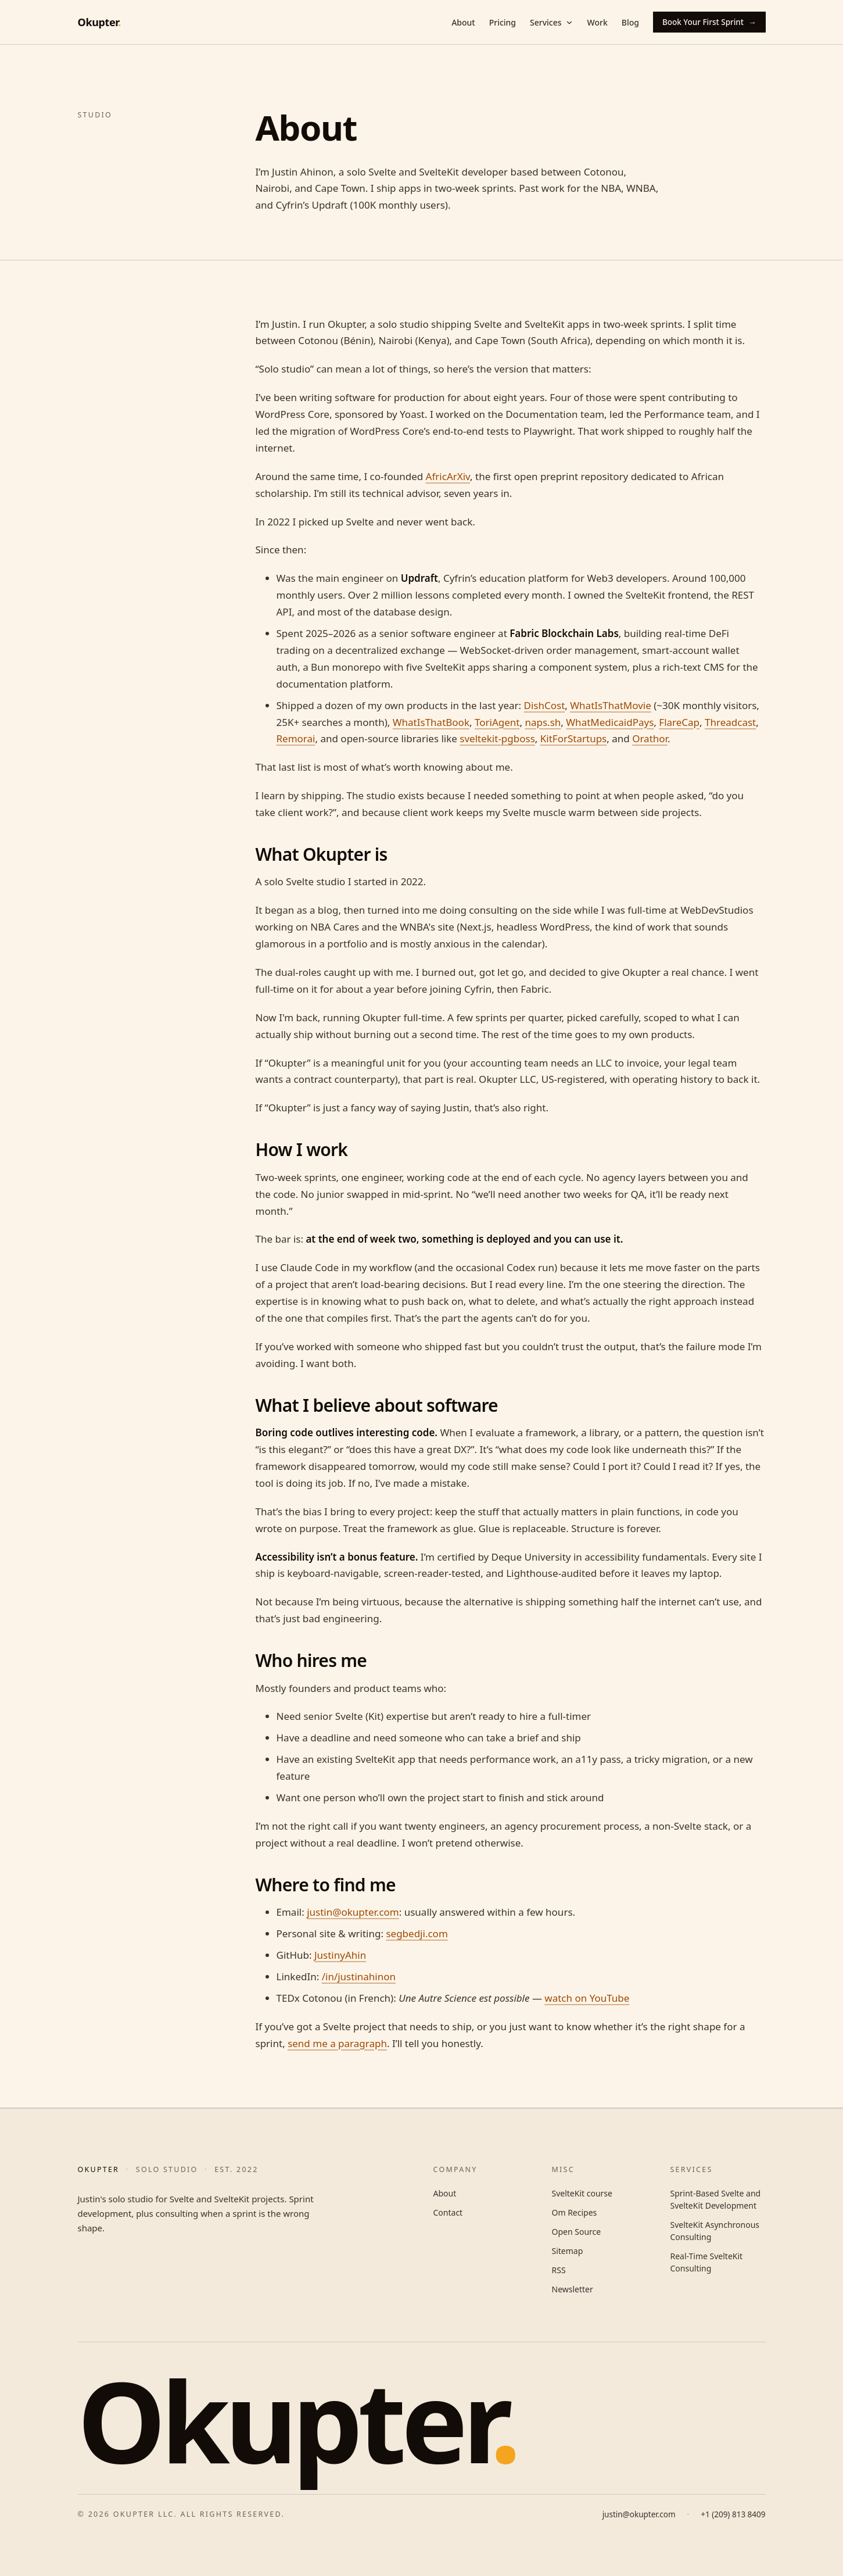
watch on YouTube (586, 1998)
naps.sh (543, 722)
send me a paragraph (337, 2043)
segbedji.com (416, 1933)
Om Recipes (574, 2212)
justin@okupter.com (353, 1912)
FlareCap (679, 722)
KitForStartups (573, 738)
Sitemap (567, 2250)
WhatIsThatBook (431, 722)
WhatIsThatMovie (610, 705)
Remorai (296, 738)
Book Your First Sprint (709, 22)
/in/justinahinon (359, 1976)
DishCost (544, 705)
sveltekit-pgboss (497, 738)
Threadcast (730, 722)
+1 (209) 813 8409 (733, 2514)
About (463, 22)
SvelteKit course (582, 2193)
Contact (448, 2212)
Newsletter (572, 2289)
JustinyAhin (340, 1955)
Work (597, 22)
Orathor (650, 738)
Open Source (576, 2231)
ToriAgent (497, 722)
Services (551, 22)
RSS (559, 2270)
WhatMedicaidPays (610, 722)
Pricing (502, 22)
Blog (630, 22)
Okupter (99, 22)
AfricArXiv (448, 476)
